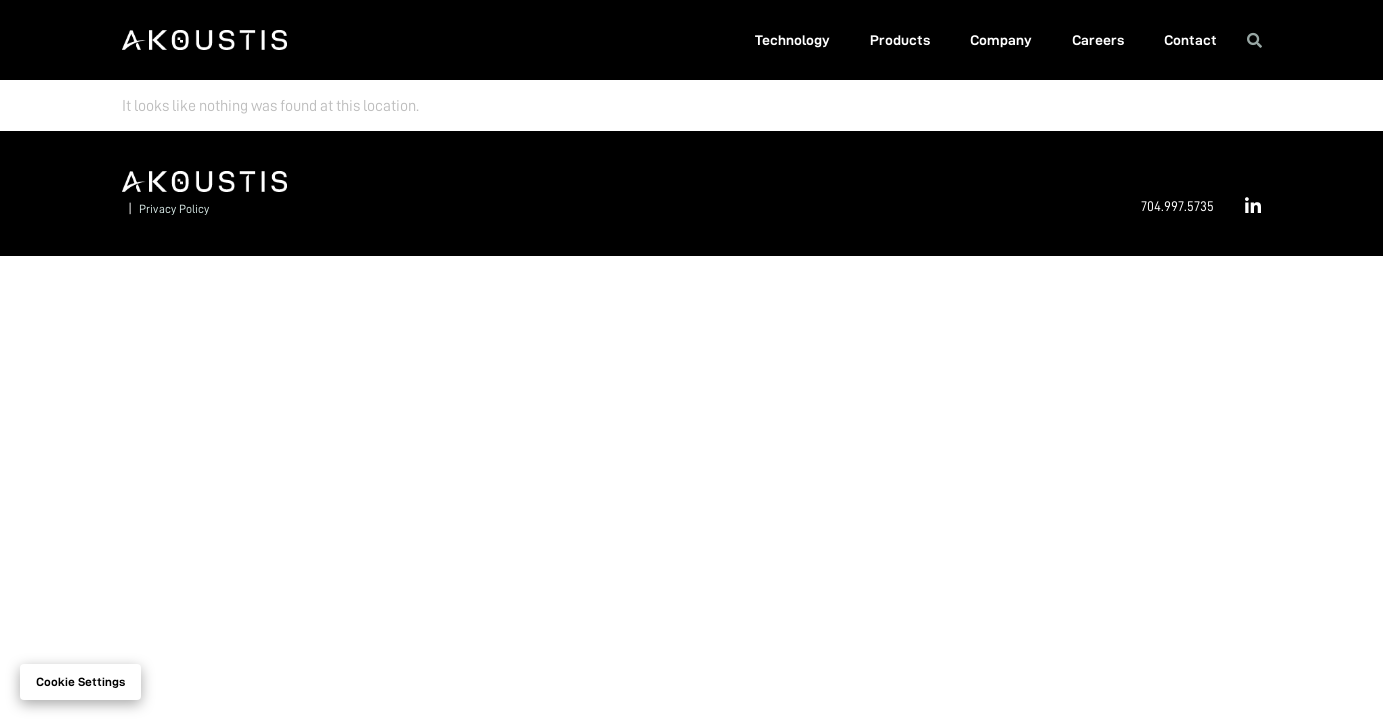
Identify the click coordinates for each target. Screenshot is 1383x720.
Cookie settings (80, 682)
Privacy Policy (174, 209)
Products (900, 40)
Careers (1098, 40)
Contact (1190, 40)
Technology (792, 40)
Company (1001, 40)
